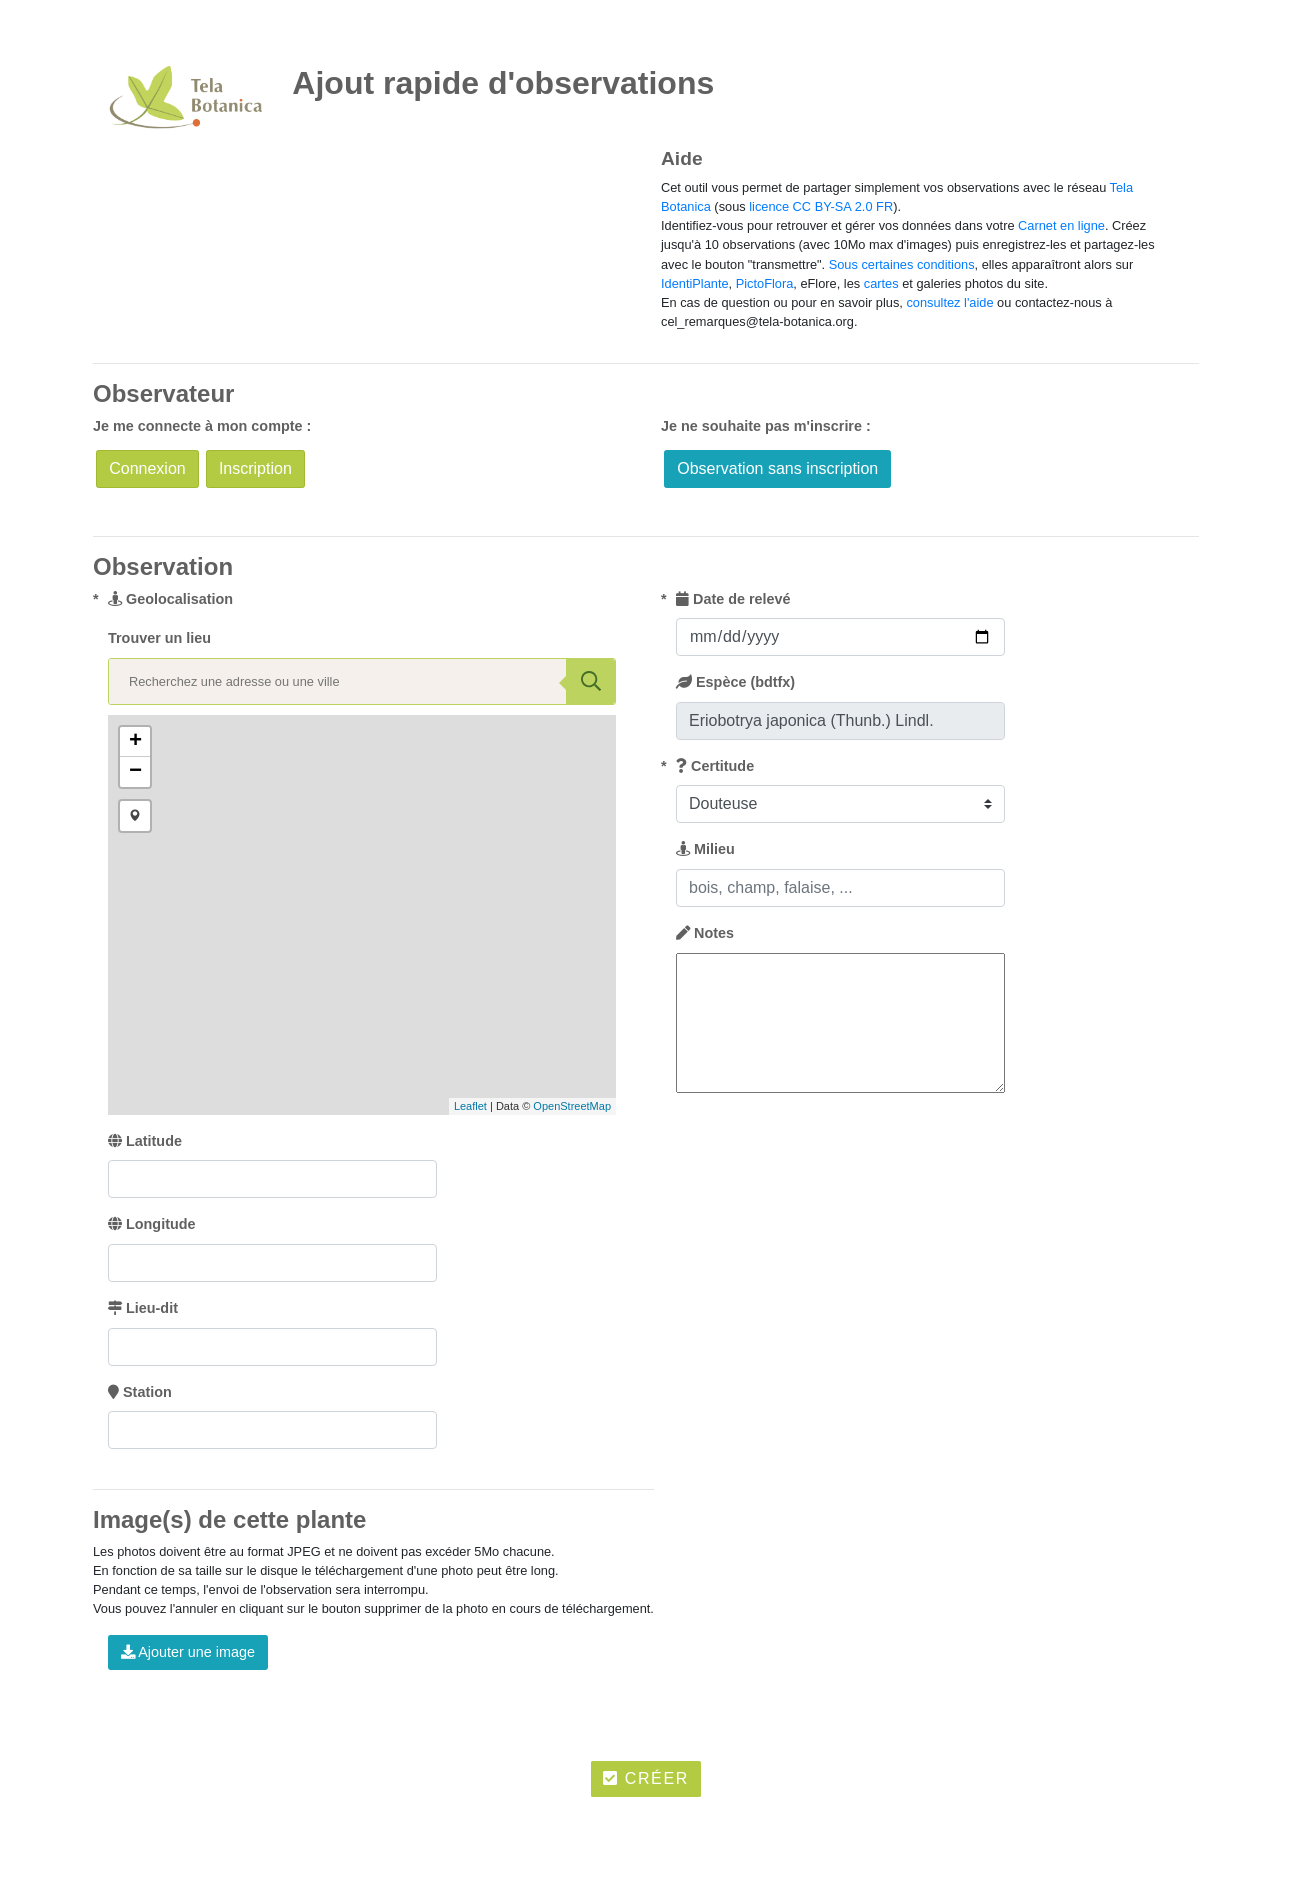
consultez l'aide (949, 302)
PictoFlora (765, 283)
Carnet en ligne (1061, 225)
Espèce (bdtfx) (735, 682)
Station (140, 1392)
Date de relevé (733, 599)
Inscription (255, 468)
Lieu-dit (143, 1308)
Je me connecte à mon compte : (202, 426)
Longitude (152, 1224)
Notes (705, 933)
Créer (646, 1778)
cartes (881, 283)
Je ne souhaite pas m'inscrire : (766, 426)
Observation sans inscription (777, 468)
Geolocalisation (170, 599)
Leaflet (470, 1106)
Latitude (145, 1141)
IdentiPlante (695, 283)
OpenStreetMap (572, 1106)
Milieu (705, 849)
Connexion (147, 468)
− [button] (135, 772)
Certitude (715, 766)
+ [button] (135, 742)
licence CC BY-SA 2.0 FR (821, 206)
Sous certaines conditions (902, 264)
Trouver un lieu (159, 638)
